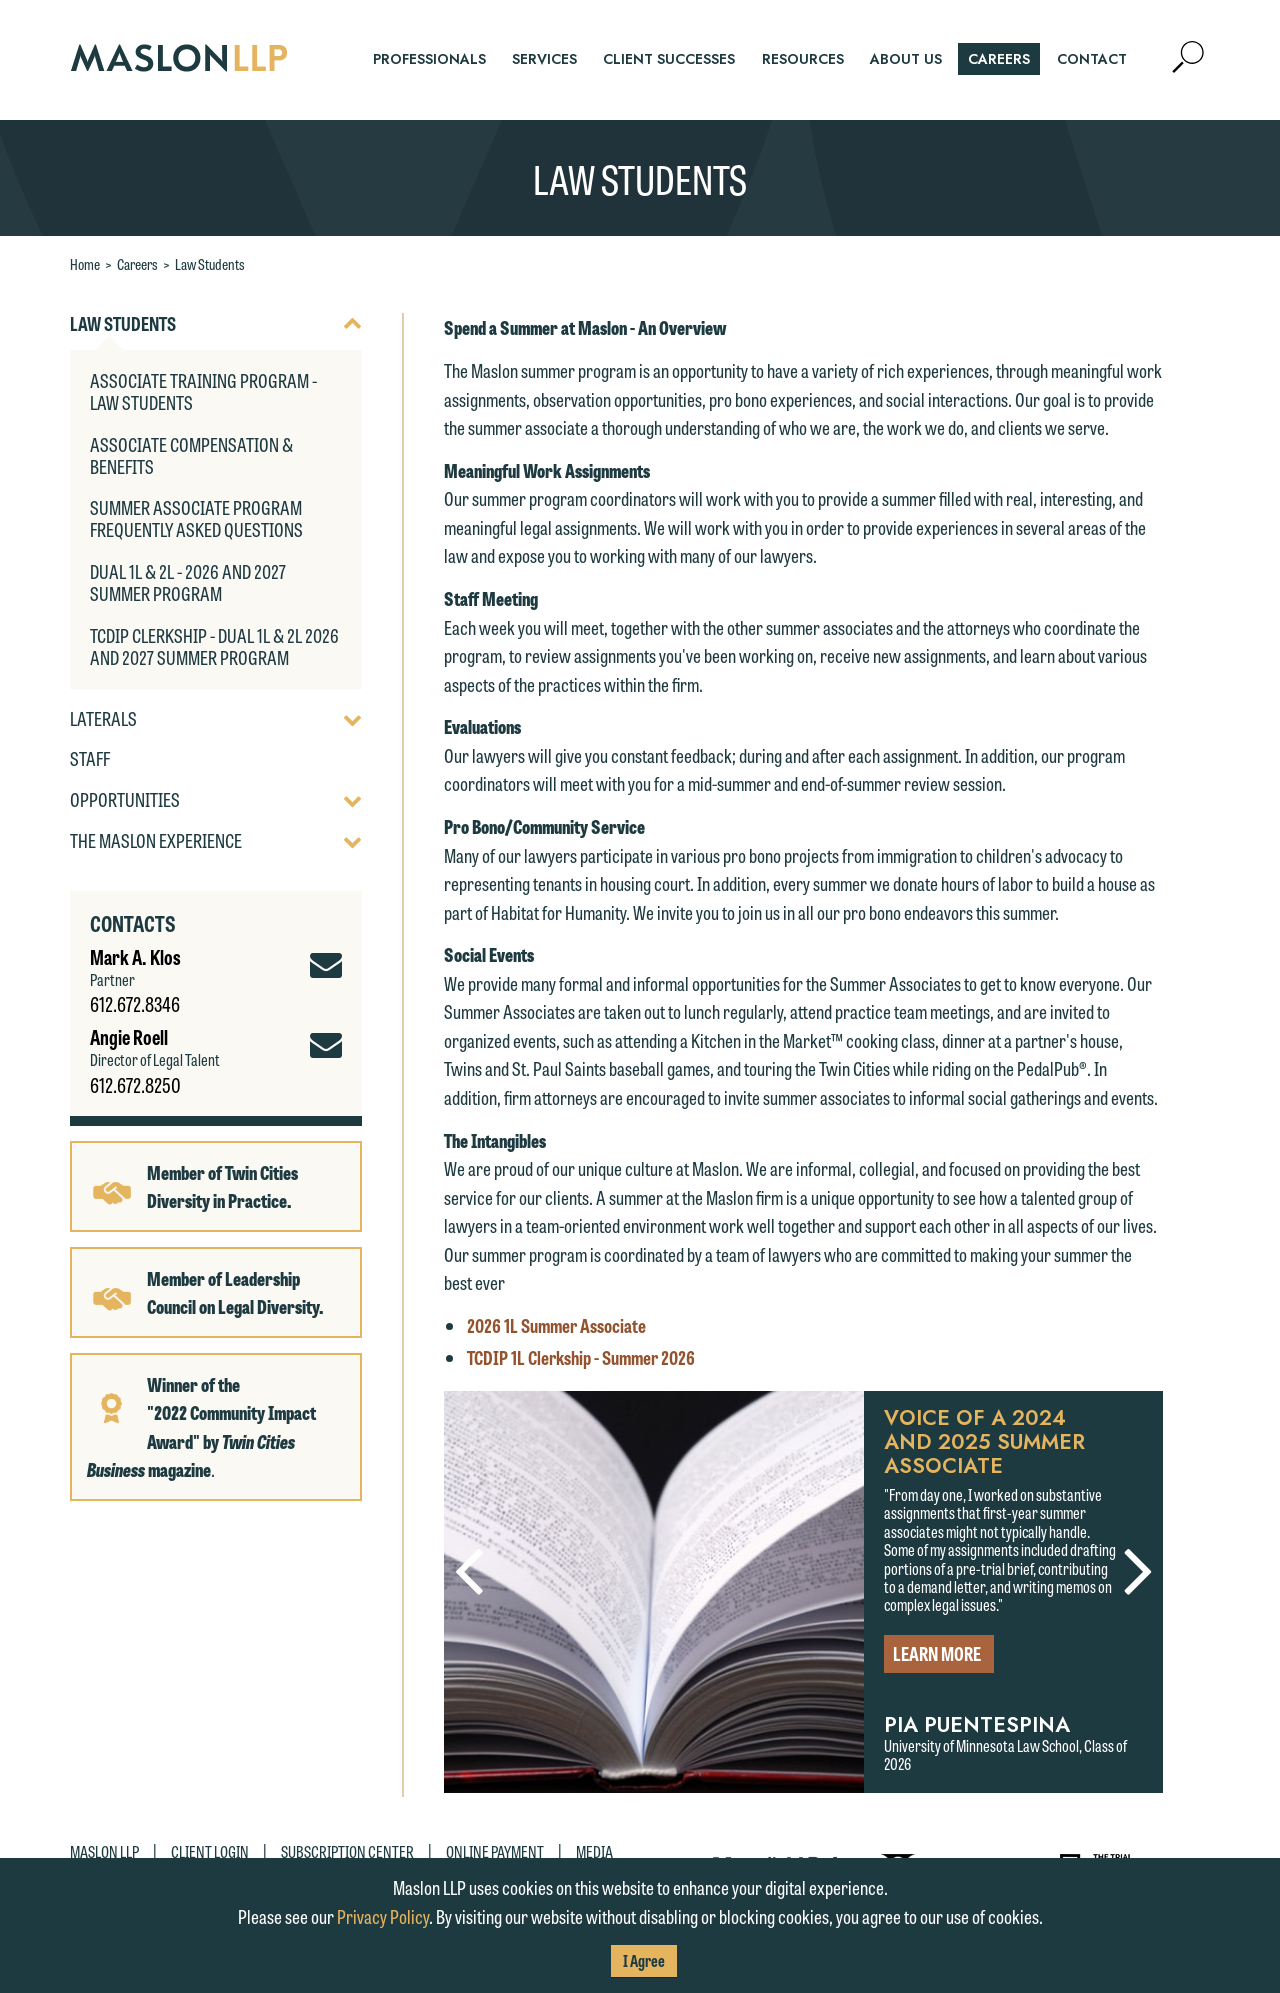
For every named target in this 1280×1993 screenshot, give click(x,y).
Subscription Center (347, 1851)
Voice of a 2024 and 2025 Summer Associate (984, 1442)
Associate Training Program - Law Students (203, 391)
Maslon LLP (104, 1851)
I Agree (644, 1960)
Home (85, 264)
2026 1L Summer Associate (556, 1325)
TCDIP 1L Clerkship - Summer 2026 (581, 1357)
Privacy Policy (383, 1916)
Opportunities (125, 800)
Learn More (937, 1653)
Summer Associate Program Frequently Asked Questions (196, 518)
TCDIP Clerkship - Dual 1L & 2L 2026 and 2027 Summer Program (214, 646)
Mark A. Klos (135, 956)
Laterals (103, 719)
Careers (137, 264)
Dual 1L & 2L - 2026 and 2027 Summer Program (188, 582)
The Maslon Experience (156, 841)
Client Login (210, 1851)
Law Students (210, 264)
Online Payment (495, 1851)
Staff (90, 759)
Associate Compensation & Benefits (191, 455)
